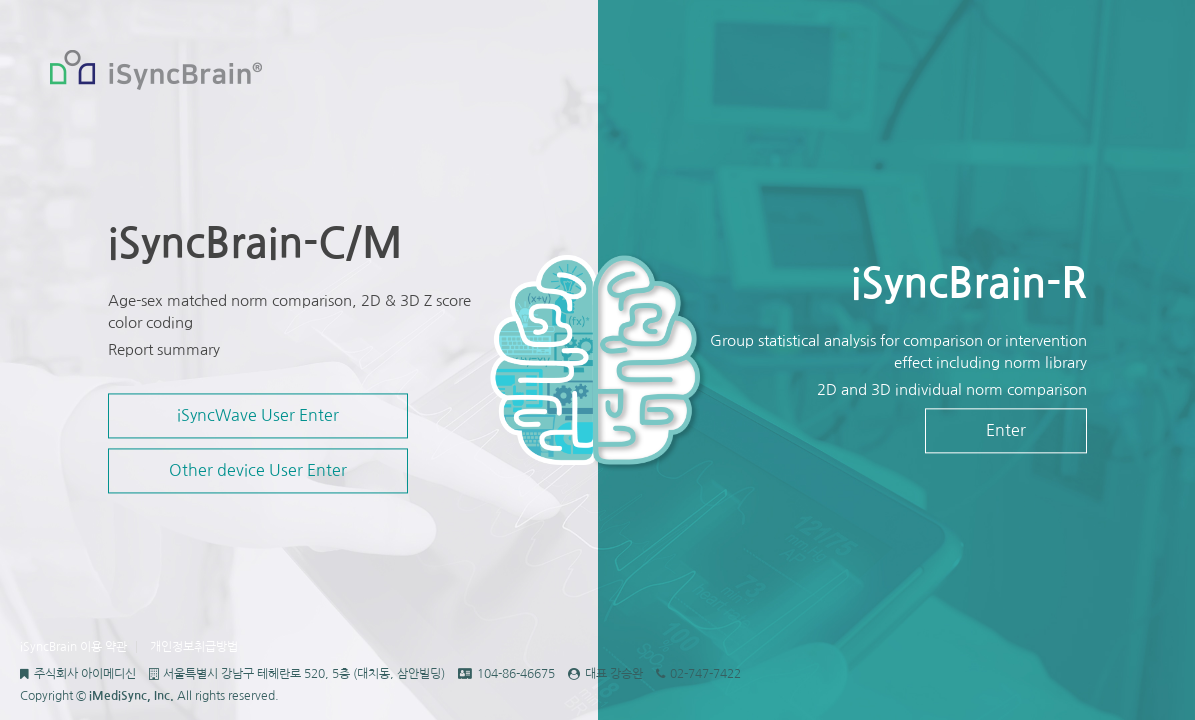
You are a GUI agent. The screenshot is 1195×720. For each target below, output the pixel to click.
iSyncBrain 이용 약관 (73, 647)
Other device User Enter (258, 471)
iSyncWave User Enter (258, 416)
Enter (1006, 431)
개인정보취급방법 (194, 647)
